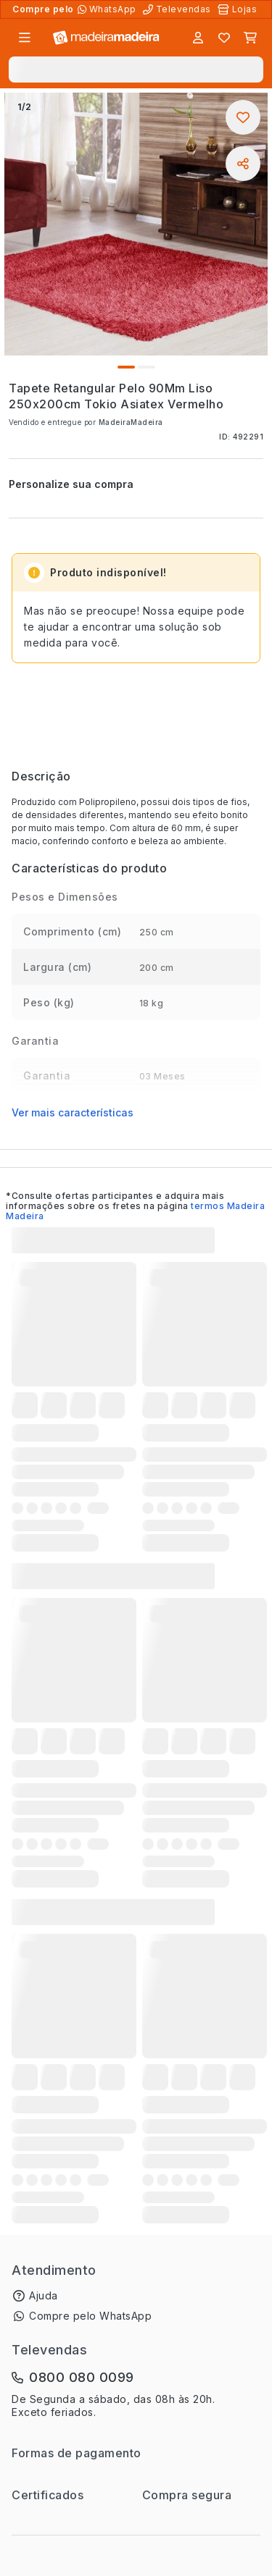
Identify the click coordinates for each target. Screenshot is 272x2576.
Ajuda (43, 2295)
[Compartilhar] (243, 163)
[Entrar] (198, 38)
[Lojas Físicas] (239, 9)
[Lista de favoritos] (224, 38)
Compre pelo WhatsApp (90, 2316)
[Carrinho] (250, 38)
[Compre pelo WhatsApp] (108, 9)
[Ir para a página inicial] (106, 38)
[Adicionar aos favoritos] (243, 117)
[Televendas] (178, 9)
